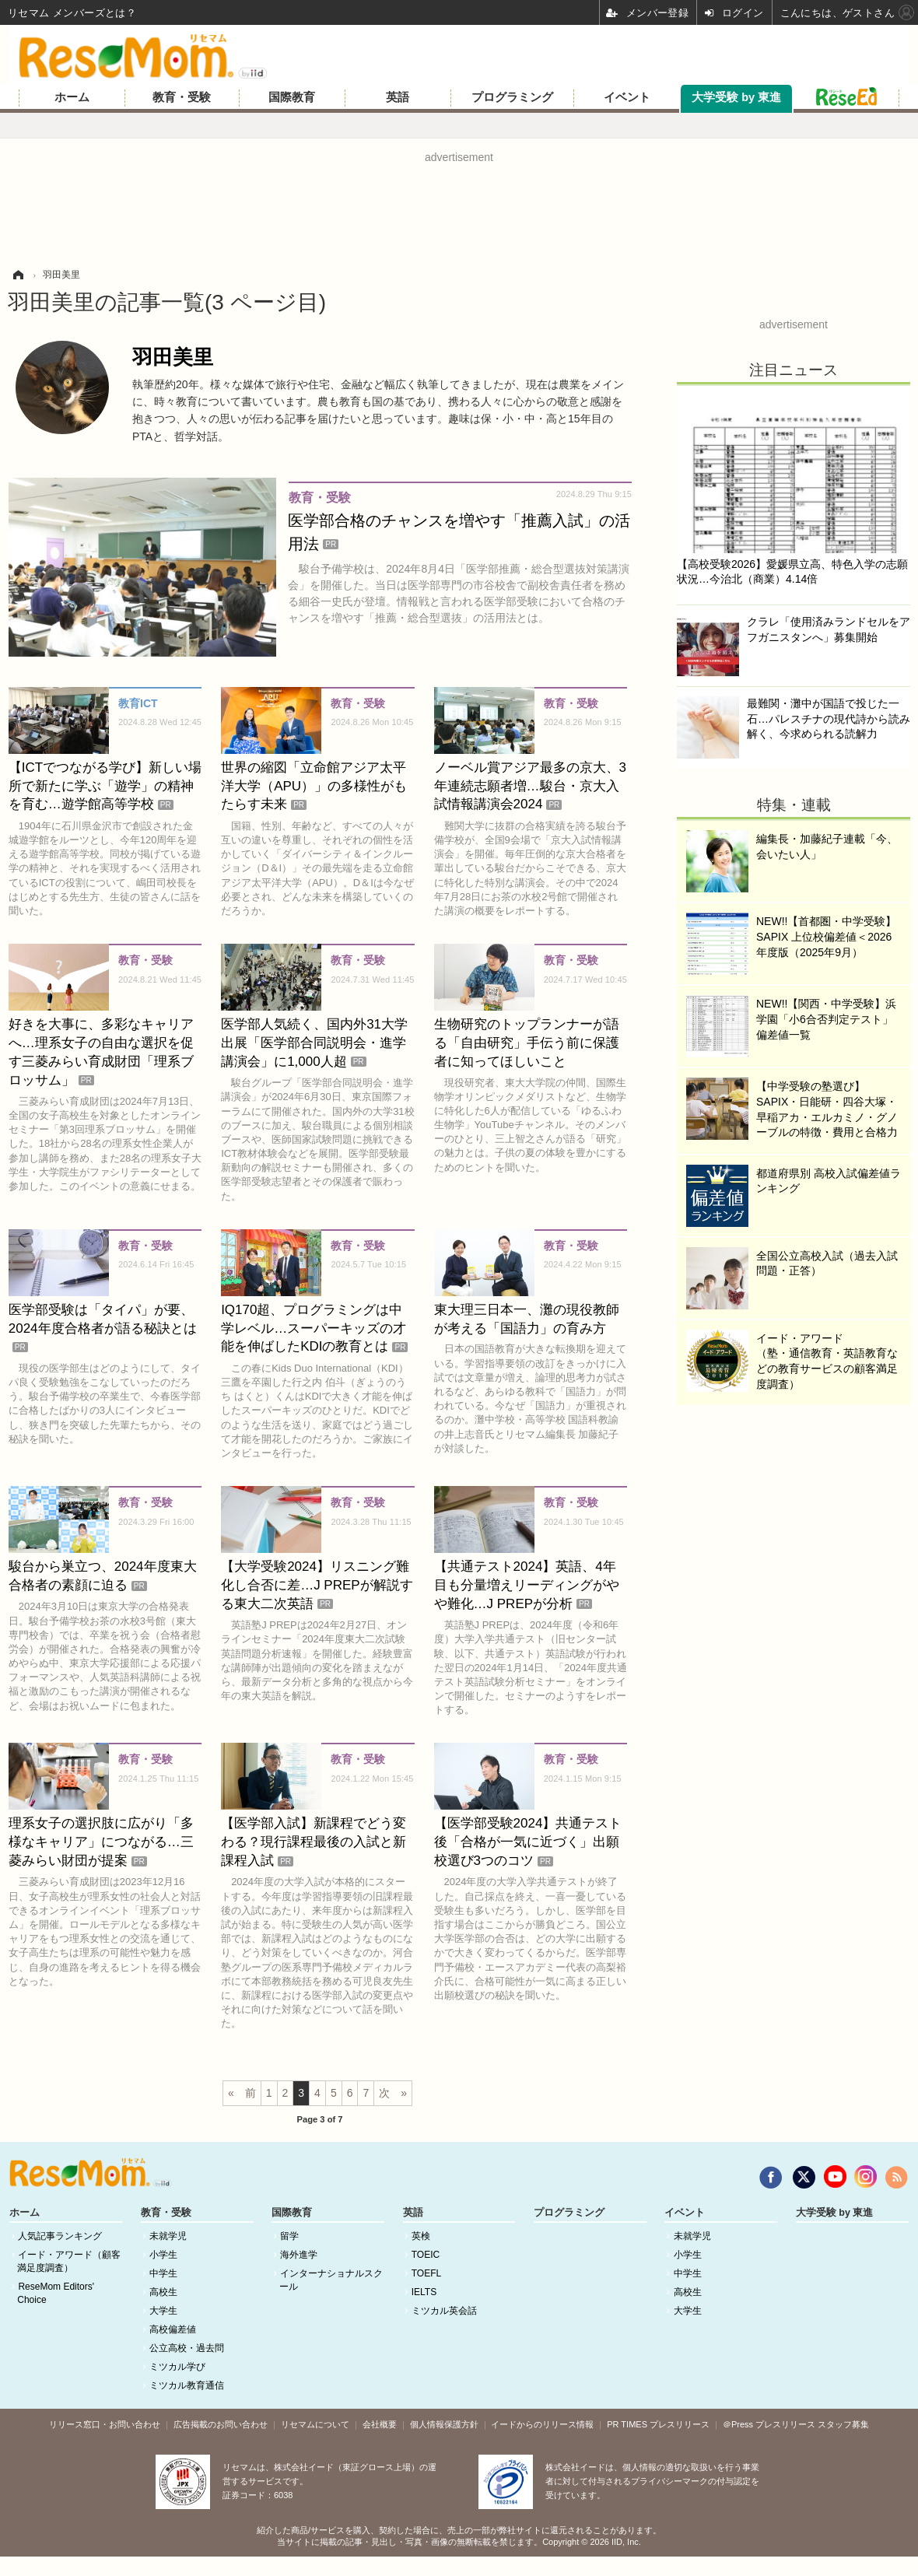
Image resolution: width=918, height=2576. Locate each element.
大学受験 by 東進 (736, 97)
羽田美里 (172, 357)
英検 (421, 2236)
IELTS (424, 2292)
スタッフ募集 (843, 2424)
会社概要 (380, 2424)
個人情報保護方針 (444, 2424)
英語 (397, 97)
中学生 (163, 2273)
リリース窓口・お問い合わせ (104, 2424)
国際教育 (291, 97)
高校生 (163, 2292)
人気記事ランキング (60, 2236)
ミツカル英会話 (444, 2310)
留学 (289, 2236)
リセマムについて (315, 2424)
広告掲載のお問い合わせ (220, 2424)
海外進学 (298, 2254)
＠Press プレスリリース (769, 2424)
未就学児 (168, 2236)
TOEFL (426, 2273)
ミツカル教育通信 (186, 2385)
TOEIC (426, 2254)
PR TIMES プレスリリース (658, 2424)
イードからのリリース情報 (542, 2424)
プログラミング (512, 97)
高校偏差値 (172, 2329)
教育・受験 (181, 97)
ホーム (71, 97)
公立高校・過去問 (186, 2348)
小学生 (163, 2254)
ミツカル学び (177, 2366)
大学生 (163, 2310)
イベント (627, 97)
